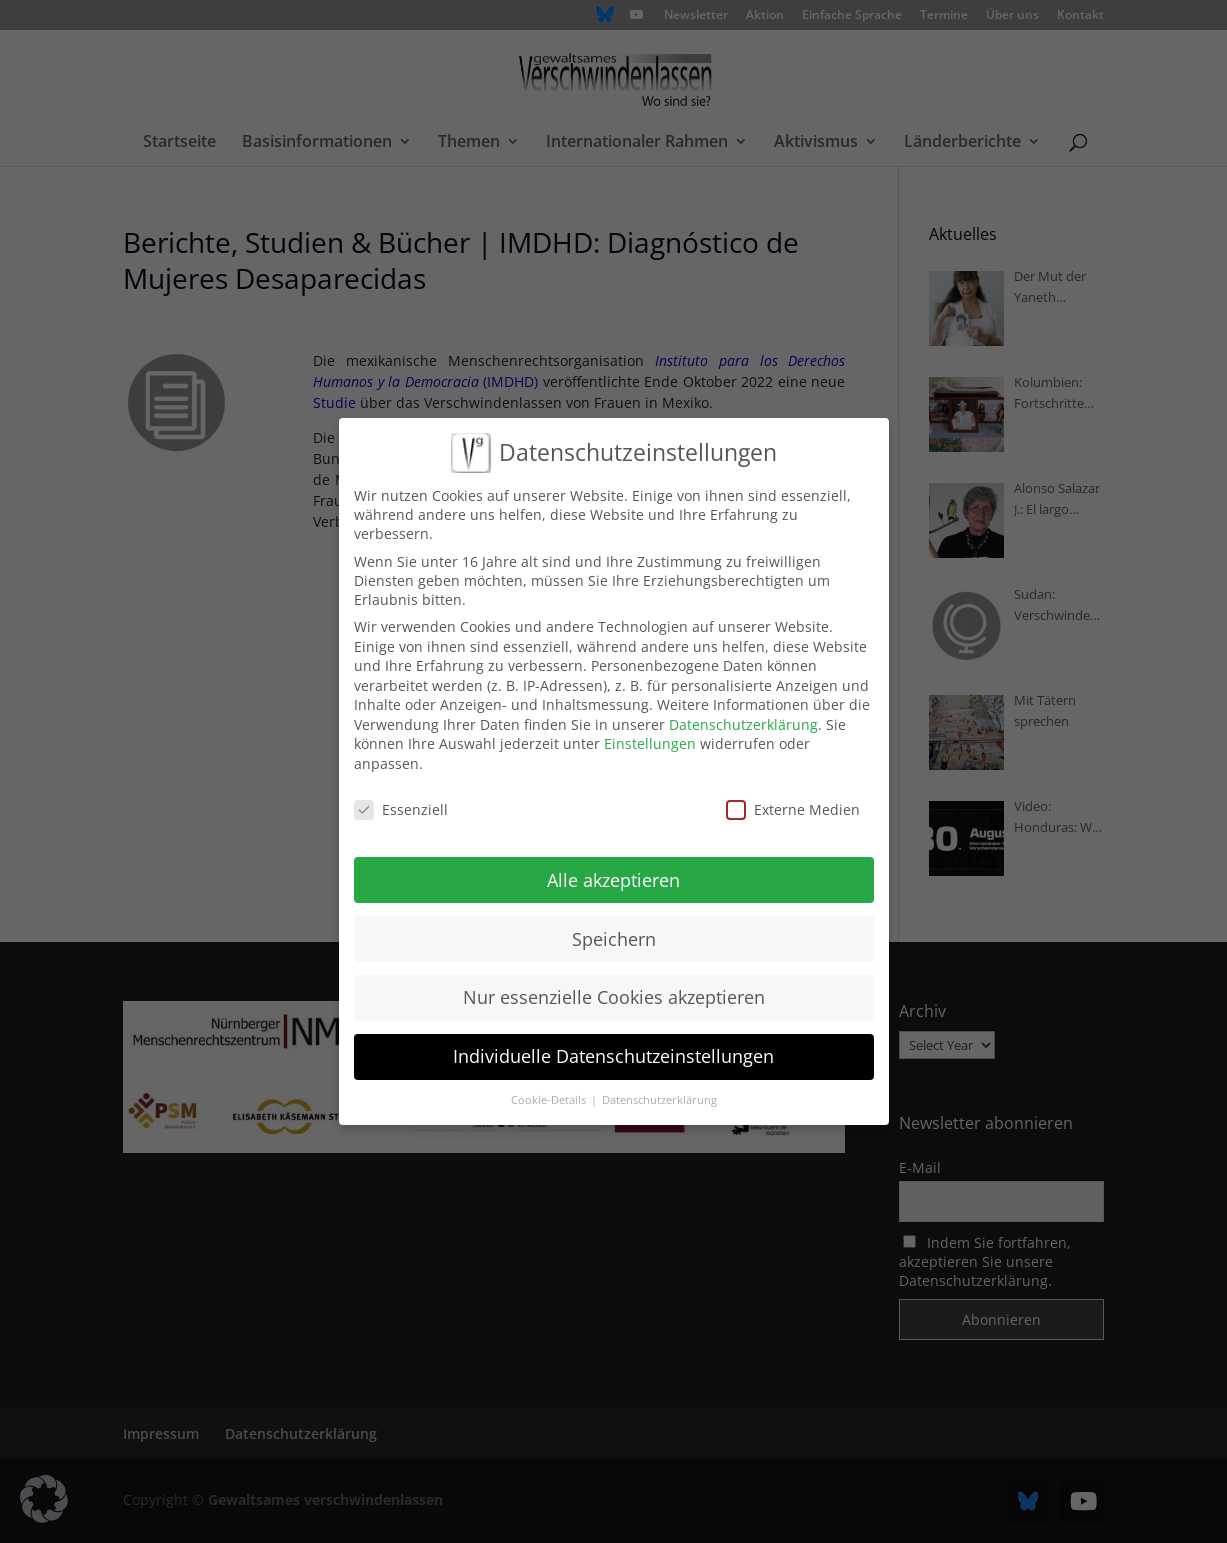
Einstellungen (650, 739)
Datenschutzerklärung (743, 720)
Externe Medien (793, 805)
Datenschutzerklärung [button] (659, 1096)
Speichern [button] (614, 934)
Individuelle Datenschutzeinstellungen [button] (613, 1052)
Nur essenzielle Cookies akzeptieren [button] (614, 993)
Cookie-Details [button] (550, 1096)
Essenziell (401, 805)
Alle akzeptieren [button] (613, 876)
